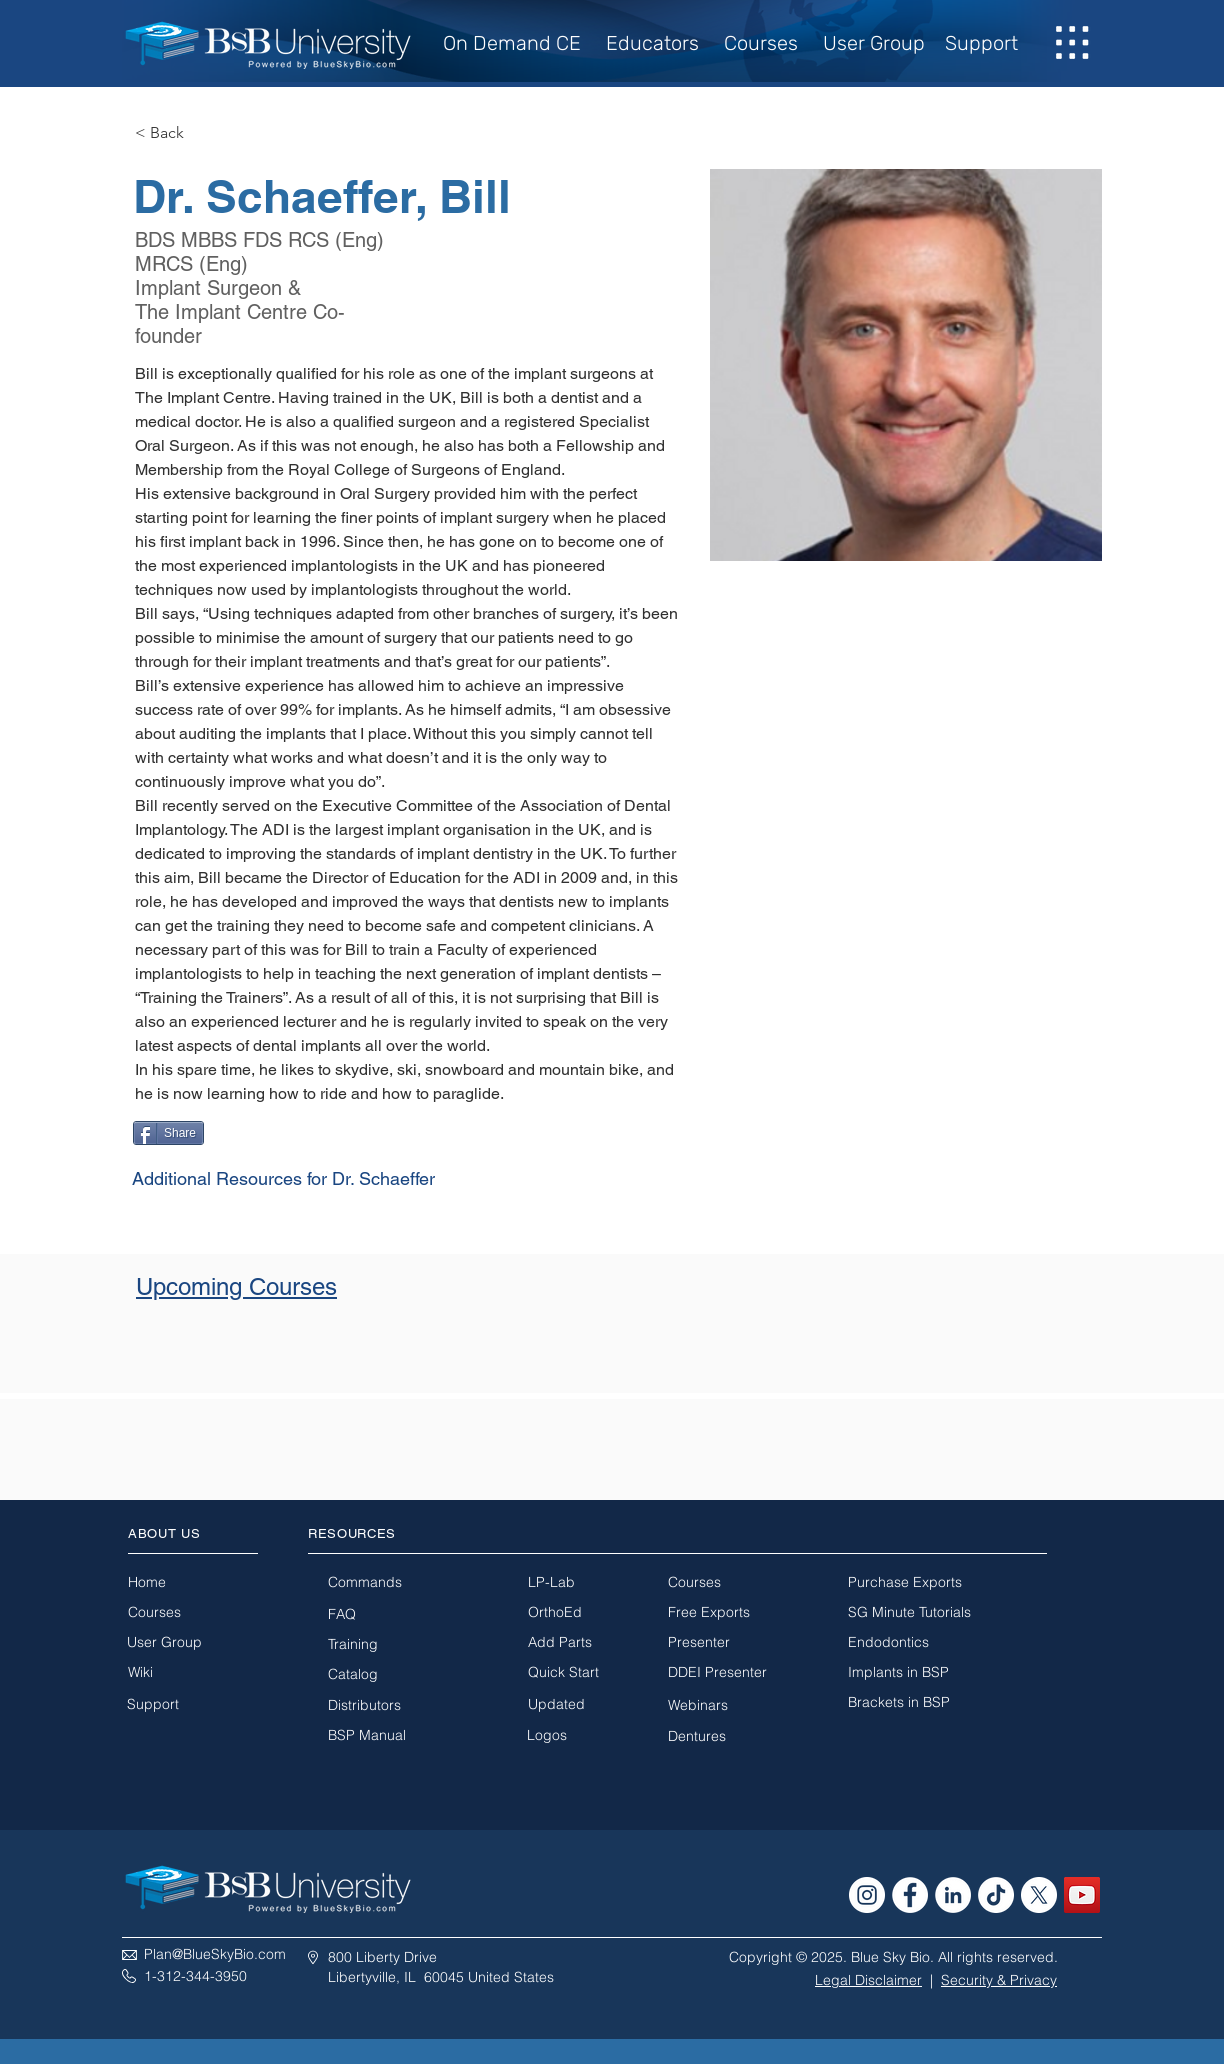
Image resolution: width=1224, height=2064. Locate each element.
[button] (1073, 43)
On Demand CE (517, 43)
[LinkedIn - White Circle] (953, 1895)
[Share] (168, 1133)
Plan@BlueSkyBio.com (215, 1954)
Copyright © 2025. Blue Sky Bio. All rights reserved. (893, 1957)
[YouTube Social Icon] (1082, 1895)
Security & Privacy (999, 1980)
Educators (652, 43)
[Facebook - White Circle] (910, 1895)
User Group (874, 43)
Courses (761, 43)
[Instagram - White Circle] (867, 1895)
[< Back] (174, 133)
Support (981, 43)
